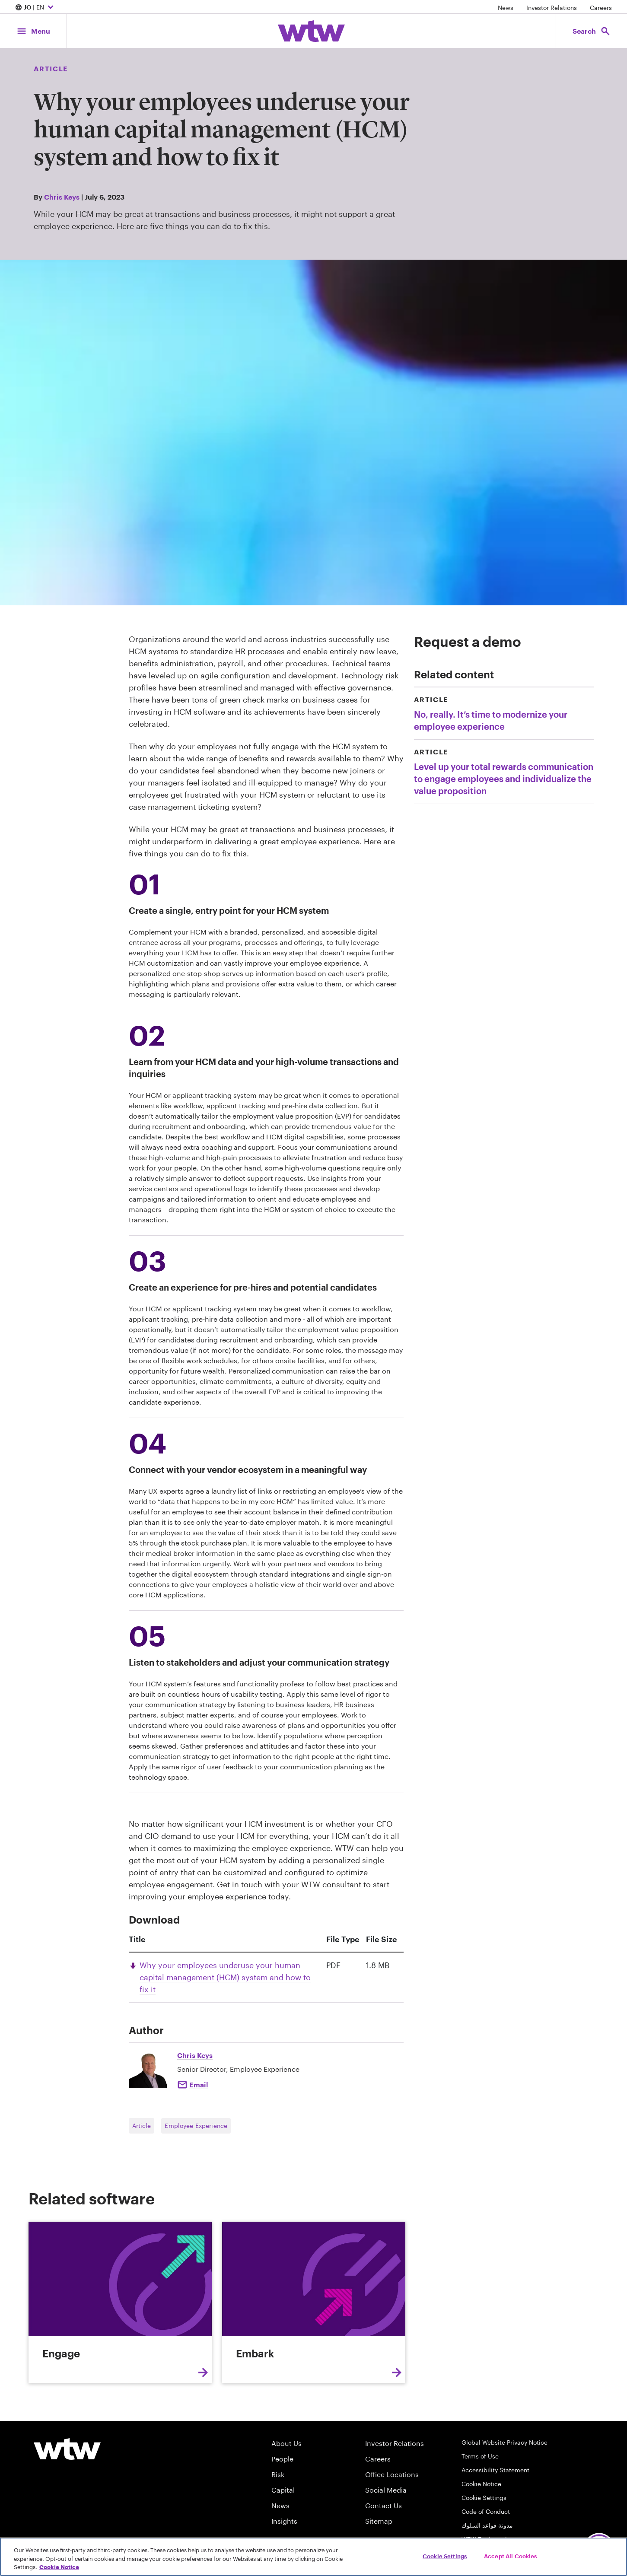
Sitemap (378, 2521)
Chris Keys (62, 197)
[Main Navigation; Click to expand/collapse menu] (33, 31)
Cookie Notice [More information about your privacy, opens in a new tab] (59, 2566)
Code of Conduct (485, 2511)
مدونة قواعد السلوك (487, 2525)
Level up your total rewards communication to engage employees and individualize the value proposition (503, 778)
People (282, 2459)
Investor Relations (551, 7)
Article (141, 2125)
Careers (601, 7)
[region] (313, 2557)
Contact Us (383, 2505)
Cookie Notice (481, 2483)
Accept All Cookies (510, 2555)
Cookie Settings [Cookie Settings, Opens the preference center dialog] (445, 2555)
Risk (277, 2474)
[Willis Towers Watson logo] (67, 2449)
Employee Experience (196, 2125)
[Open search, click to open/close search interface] (591, 31)
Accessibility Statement (495, 2470)
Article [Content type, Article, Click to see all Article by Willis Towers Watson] (51, 68)
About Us (286, 2443)
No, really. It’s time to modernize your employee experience (490, 720)
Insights (284, 2521)
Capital (283, 2490)
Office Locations (392, 2474)
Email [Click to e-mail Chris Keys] (198, 2084)
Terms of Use (480, 2456)
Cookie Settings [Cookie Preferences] (483, 2497)
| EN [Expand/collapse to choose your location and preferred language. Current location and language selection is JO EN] (35, 7)
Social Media (386, 2490)
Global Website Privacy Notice (504, 2442)
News (505, 7)
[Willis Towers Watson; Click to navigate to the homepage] (311, 31)
